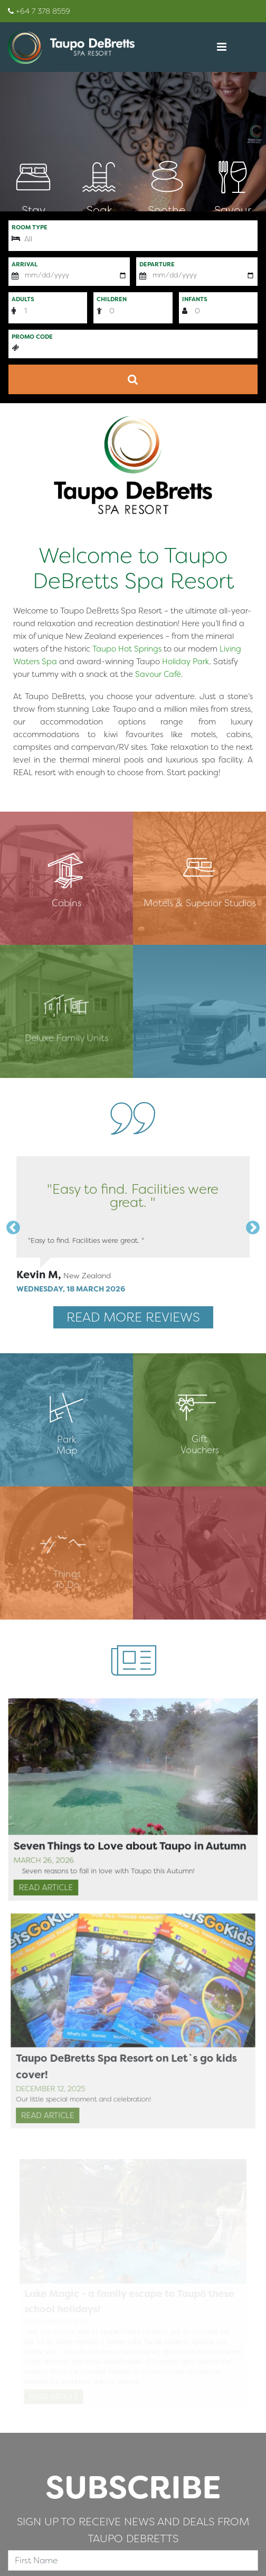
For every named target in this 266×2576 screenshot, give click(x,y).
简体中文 (26, 794)
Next (250, 1225)
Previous (10, 1225)
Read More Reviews (133, 1317)
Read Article (52, 1888)
